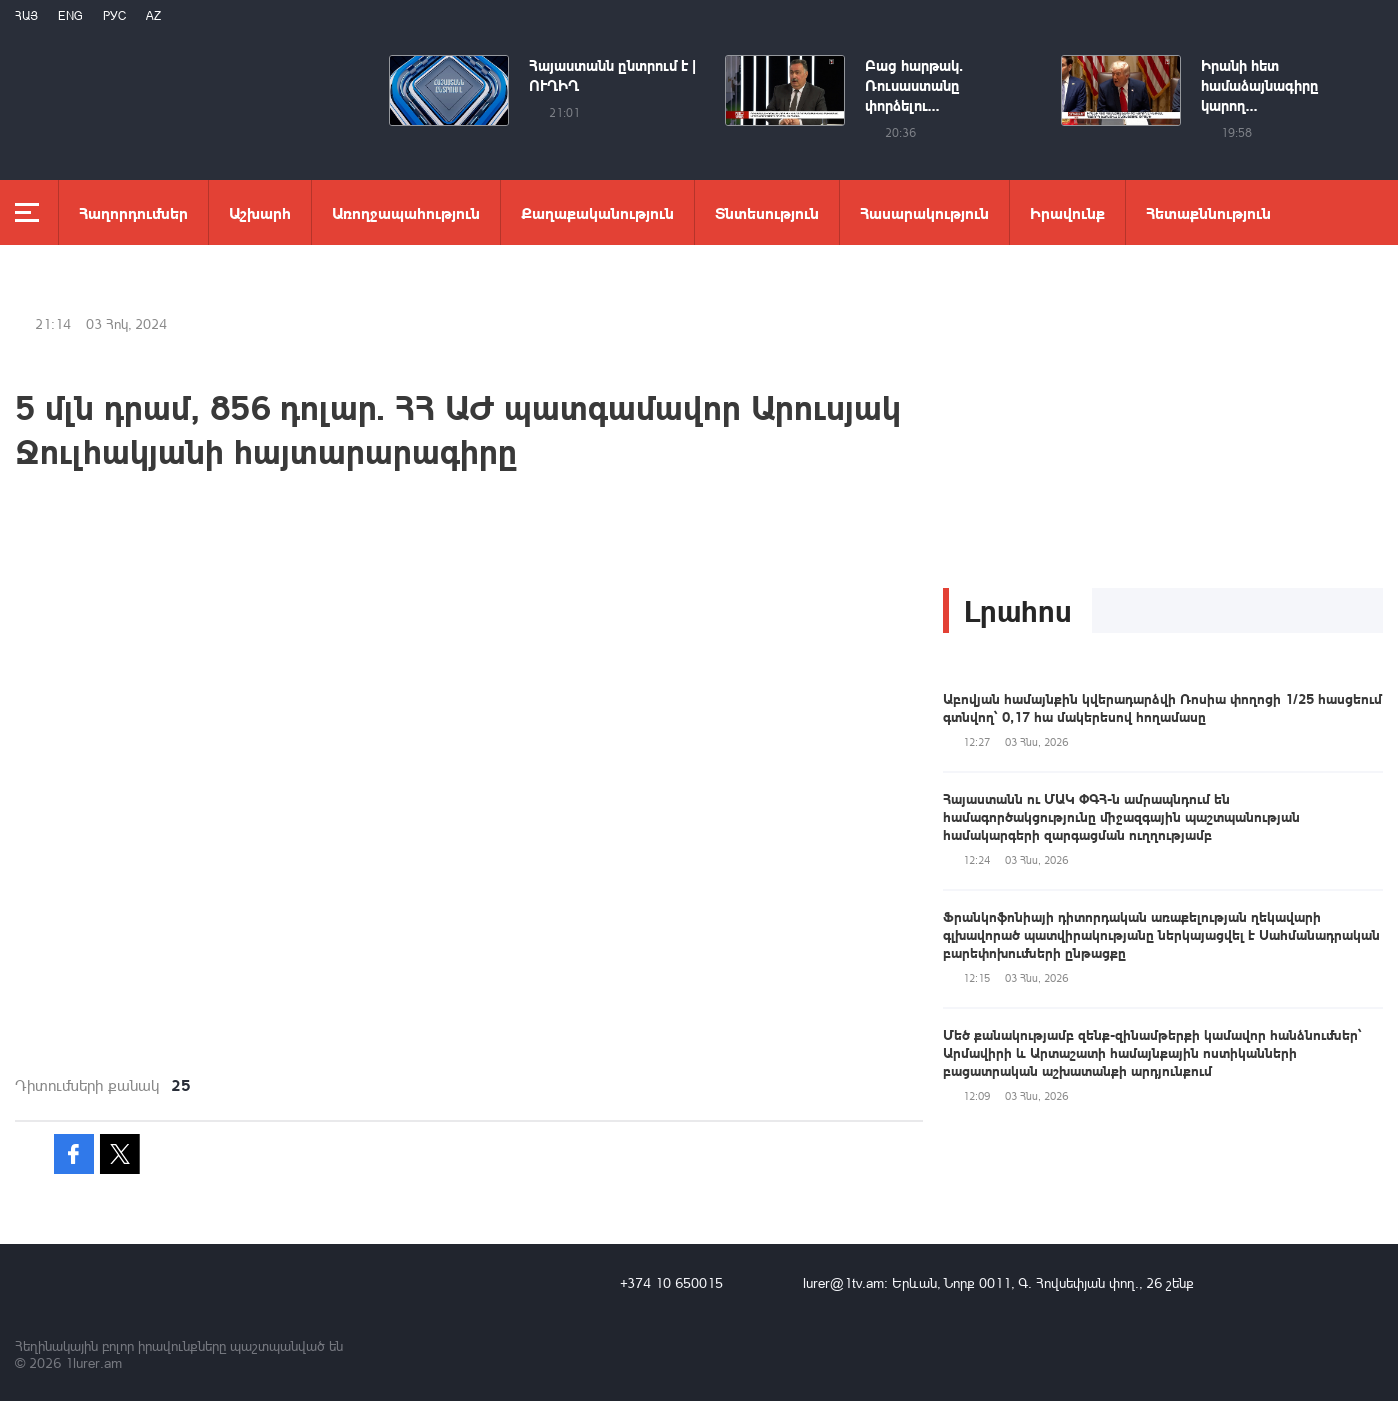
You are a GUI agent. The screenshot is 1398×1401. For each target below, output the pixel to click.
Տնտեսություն (767, 212)
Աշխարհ (260, 212)
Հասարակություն (924, 212)
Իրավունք (1067, 212)
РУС (114, 15)
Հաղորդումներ (133, 212)
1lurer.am (93, 1362)
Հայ (26, 15)
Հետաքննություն (1208, 212)
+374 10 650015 (671, 1282)
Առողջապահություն (406, 212)
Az (153, 15)
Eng (70, 15)
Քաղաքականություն (597, 212)
